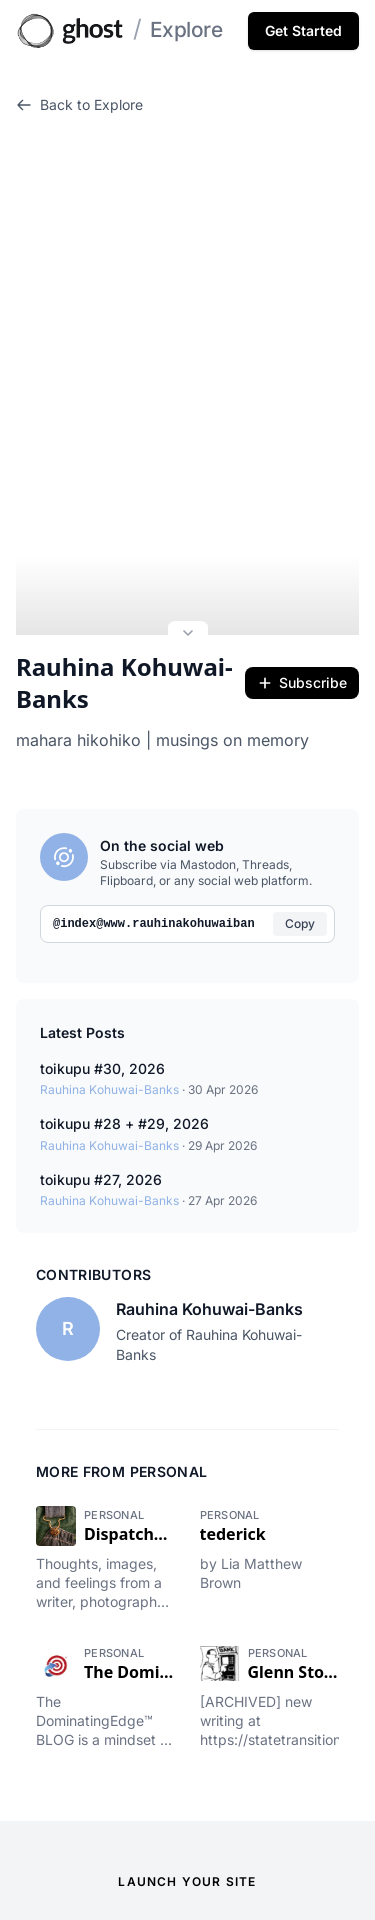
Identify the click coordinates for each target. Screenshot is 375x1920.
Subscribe (302, 636)
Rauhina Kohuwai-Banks (124, 637)
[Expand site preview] (188, 589)
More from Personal (121, 1424)
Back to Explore (79, 104)
